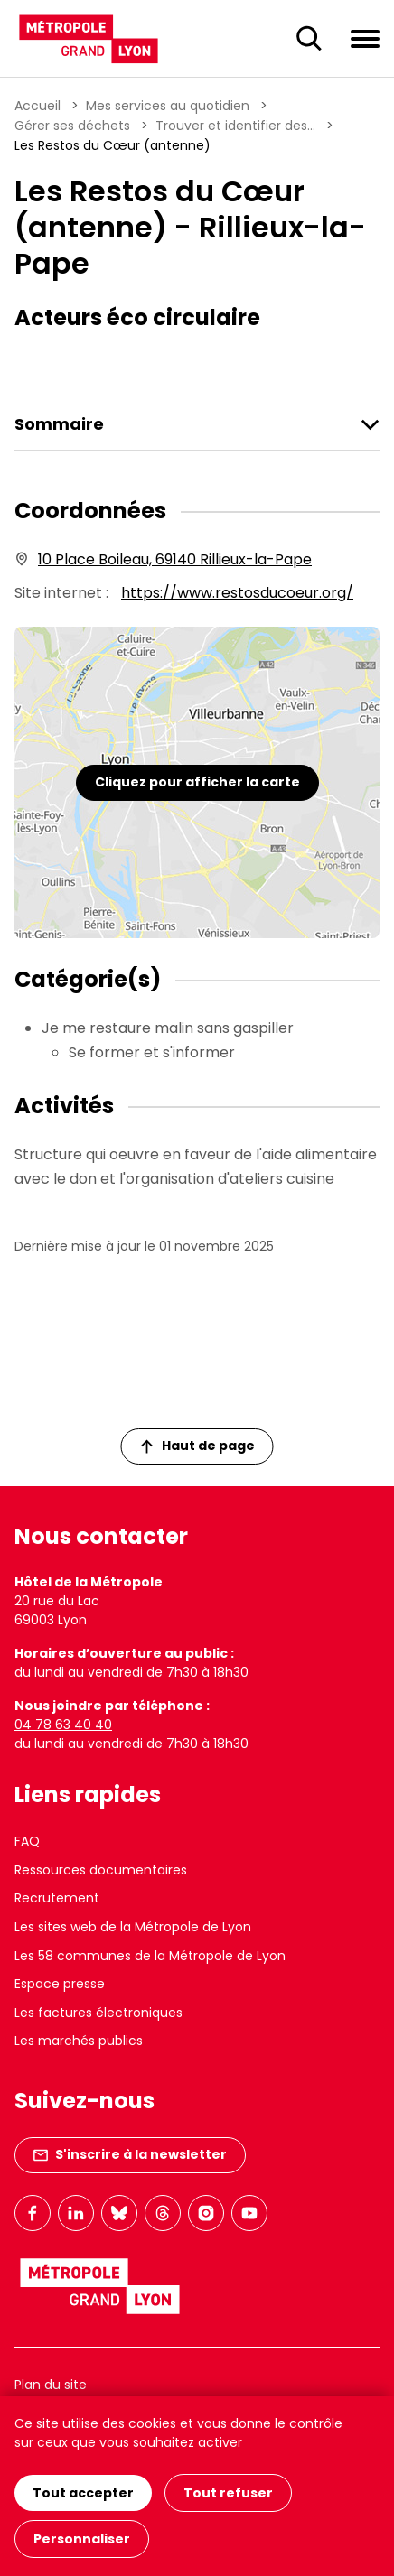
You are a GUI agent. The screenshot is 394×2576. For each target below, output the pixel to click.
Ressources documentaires (100, 1870)
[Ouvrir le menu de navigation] (365, 37)
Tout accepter (83, 2493)
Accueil (37, 106)
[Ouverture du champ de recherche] (309, 38)
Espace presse (59, 1984)
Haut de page (198, 1446)
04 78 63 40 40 (63, 1725)
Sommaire (59, 424)
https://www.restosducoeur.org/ (237, 592)
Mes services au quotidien (167, 106)
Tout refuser (228, 2493)
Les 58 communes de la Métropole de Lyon (150, 1956)
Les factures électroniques (98, 2013)
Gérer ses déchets (72, 125)
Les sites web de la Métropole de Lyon (132, 1927)
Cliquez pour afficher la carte (197, 782)
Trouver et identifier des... (235, 125)
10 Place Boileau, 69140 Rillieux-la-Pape (175, 559)
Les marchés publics (78, 2041)
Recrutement (56, 1898)
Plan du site (50, 2385)
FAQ (27, 1841)
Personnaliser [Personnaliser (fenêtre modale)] (81, 2539)
